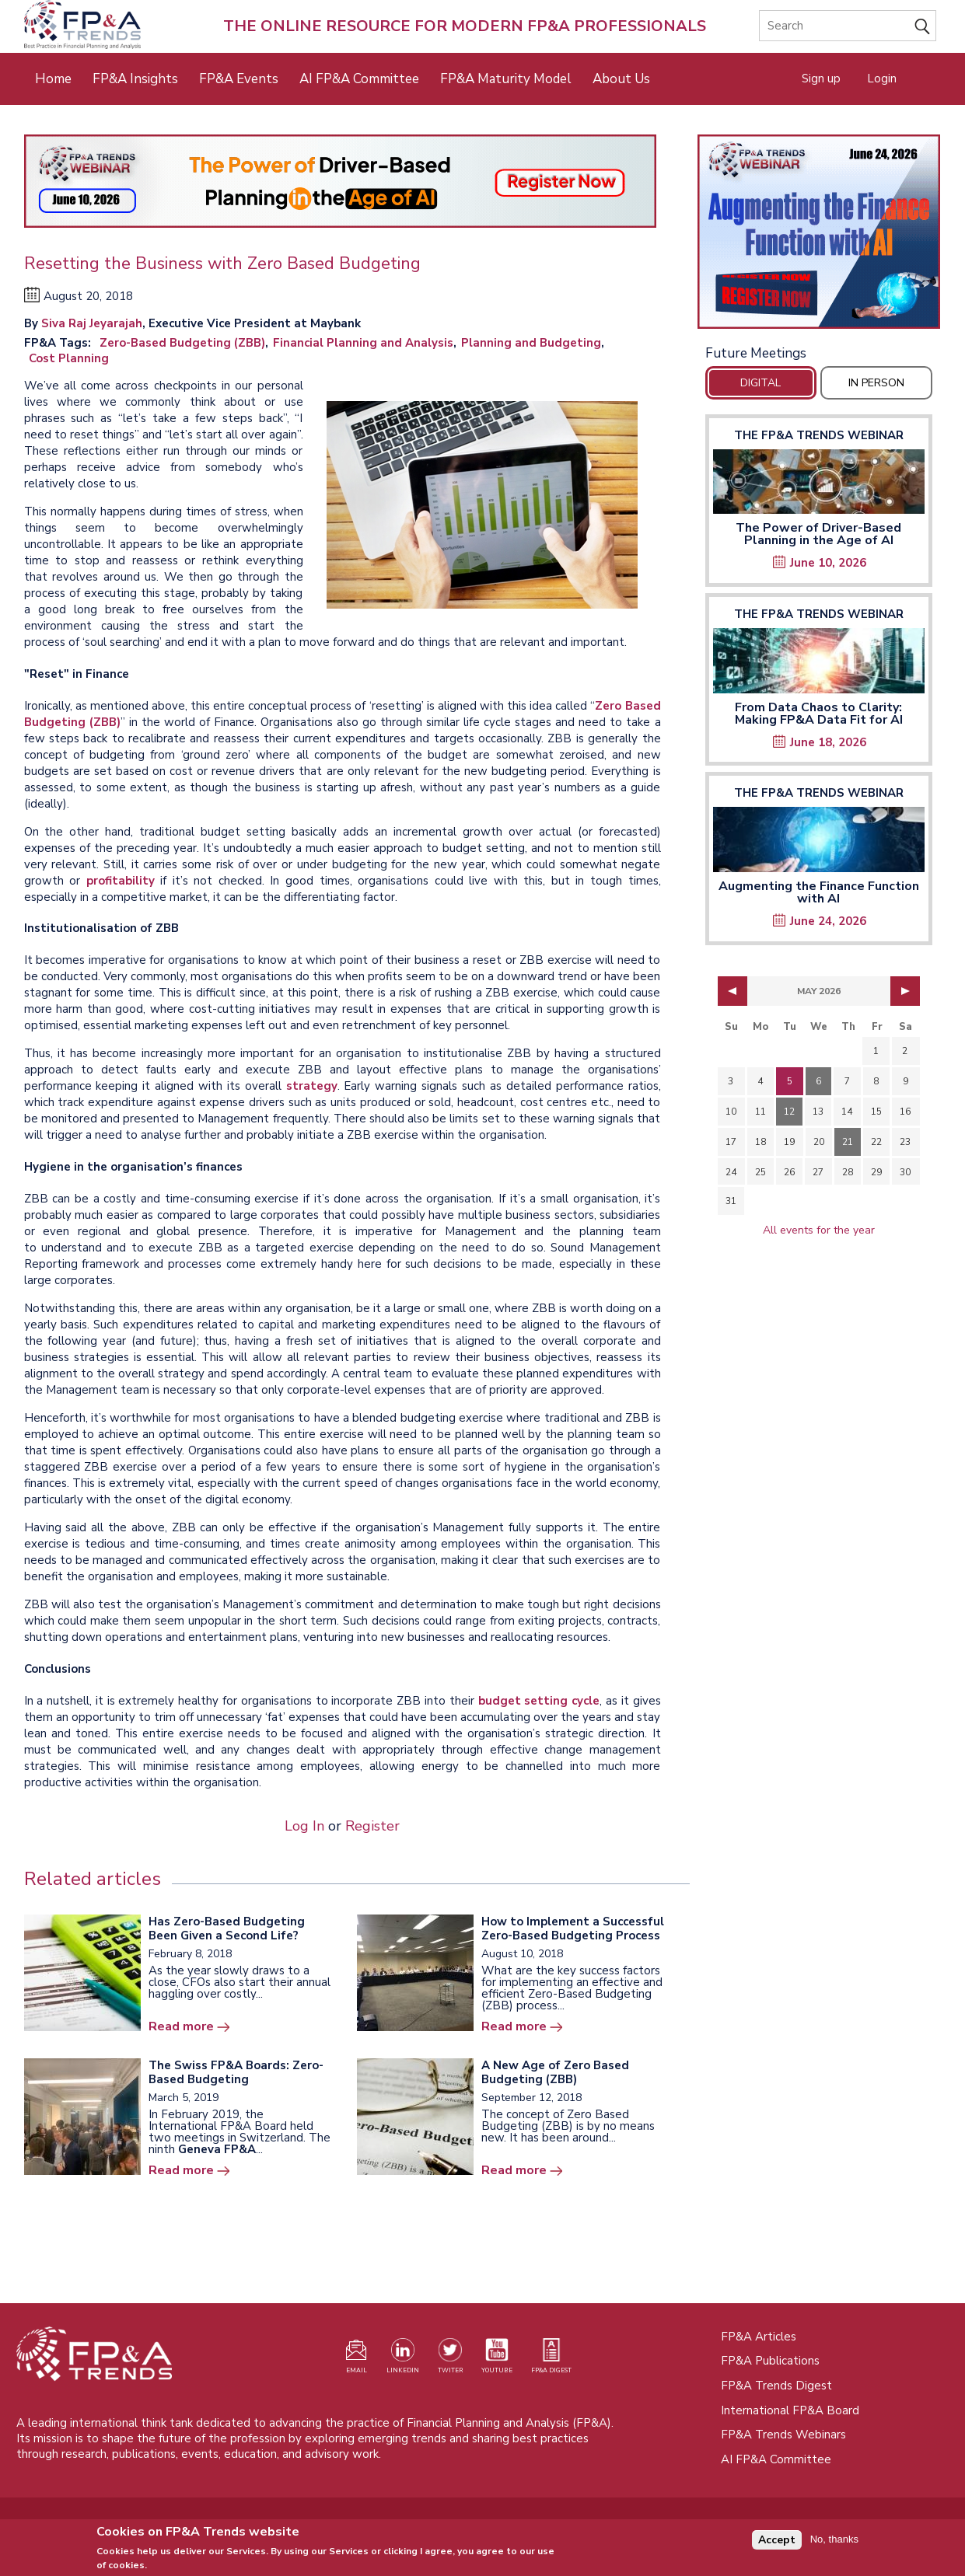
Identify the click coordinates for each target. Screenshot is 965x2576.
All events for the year (819, 1230)
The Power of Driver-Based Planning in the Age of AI (818, 534)
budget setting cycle (539, 1701)
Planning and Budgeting (531, 343)
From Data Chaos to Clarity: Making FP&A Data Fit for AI (819, 713)
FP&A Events (238, 79)
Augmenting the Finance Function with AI (819, 892)
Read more (181, 2026)
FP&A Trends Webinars (783, 2434)
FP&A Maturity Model (506, 79)
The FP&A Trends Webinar (819, 435)
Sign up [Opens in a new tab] (821, 78)
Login (882, 78)
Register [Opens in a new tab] (372, 1826)
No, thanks (834, 2543)
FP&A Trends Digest (776, 2385)
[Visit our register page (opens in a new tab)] (356, 2359)
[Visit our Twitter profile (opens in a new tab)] (450, 2359)
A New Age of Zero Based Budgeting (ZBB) (555, 2072)
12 (789, 1111)
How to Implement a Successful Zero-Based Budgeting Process (572, 1928)
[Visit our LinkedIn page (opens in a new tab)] (402, 2359)
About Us (621, 79)
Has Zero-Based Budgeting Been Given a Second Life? (227, 1928)
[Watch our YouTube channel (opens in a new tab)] (496, 2359)
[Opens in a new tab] (819, 231)
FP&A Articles (758, 2336)
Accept (776, 2543)
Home (53, 79)
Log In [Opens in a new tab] (304, 1826)
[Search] (848, 25)
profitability (120, 880)
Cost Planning (69, 358)
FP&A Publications (770, 2360)
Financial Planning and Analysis (363, 343)
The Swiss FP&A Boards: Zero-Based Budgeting (236, 2072)
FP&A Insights (135, 79)
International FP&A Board (790, 2410)
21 (847, 1142)
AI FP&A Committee (359, 79)
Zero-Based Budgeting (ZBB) (182, 343)
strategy (311, 1086)
